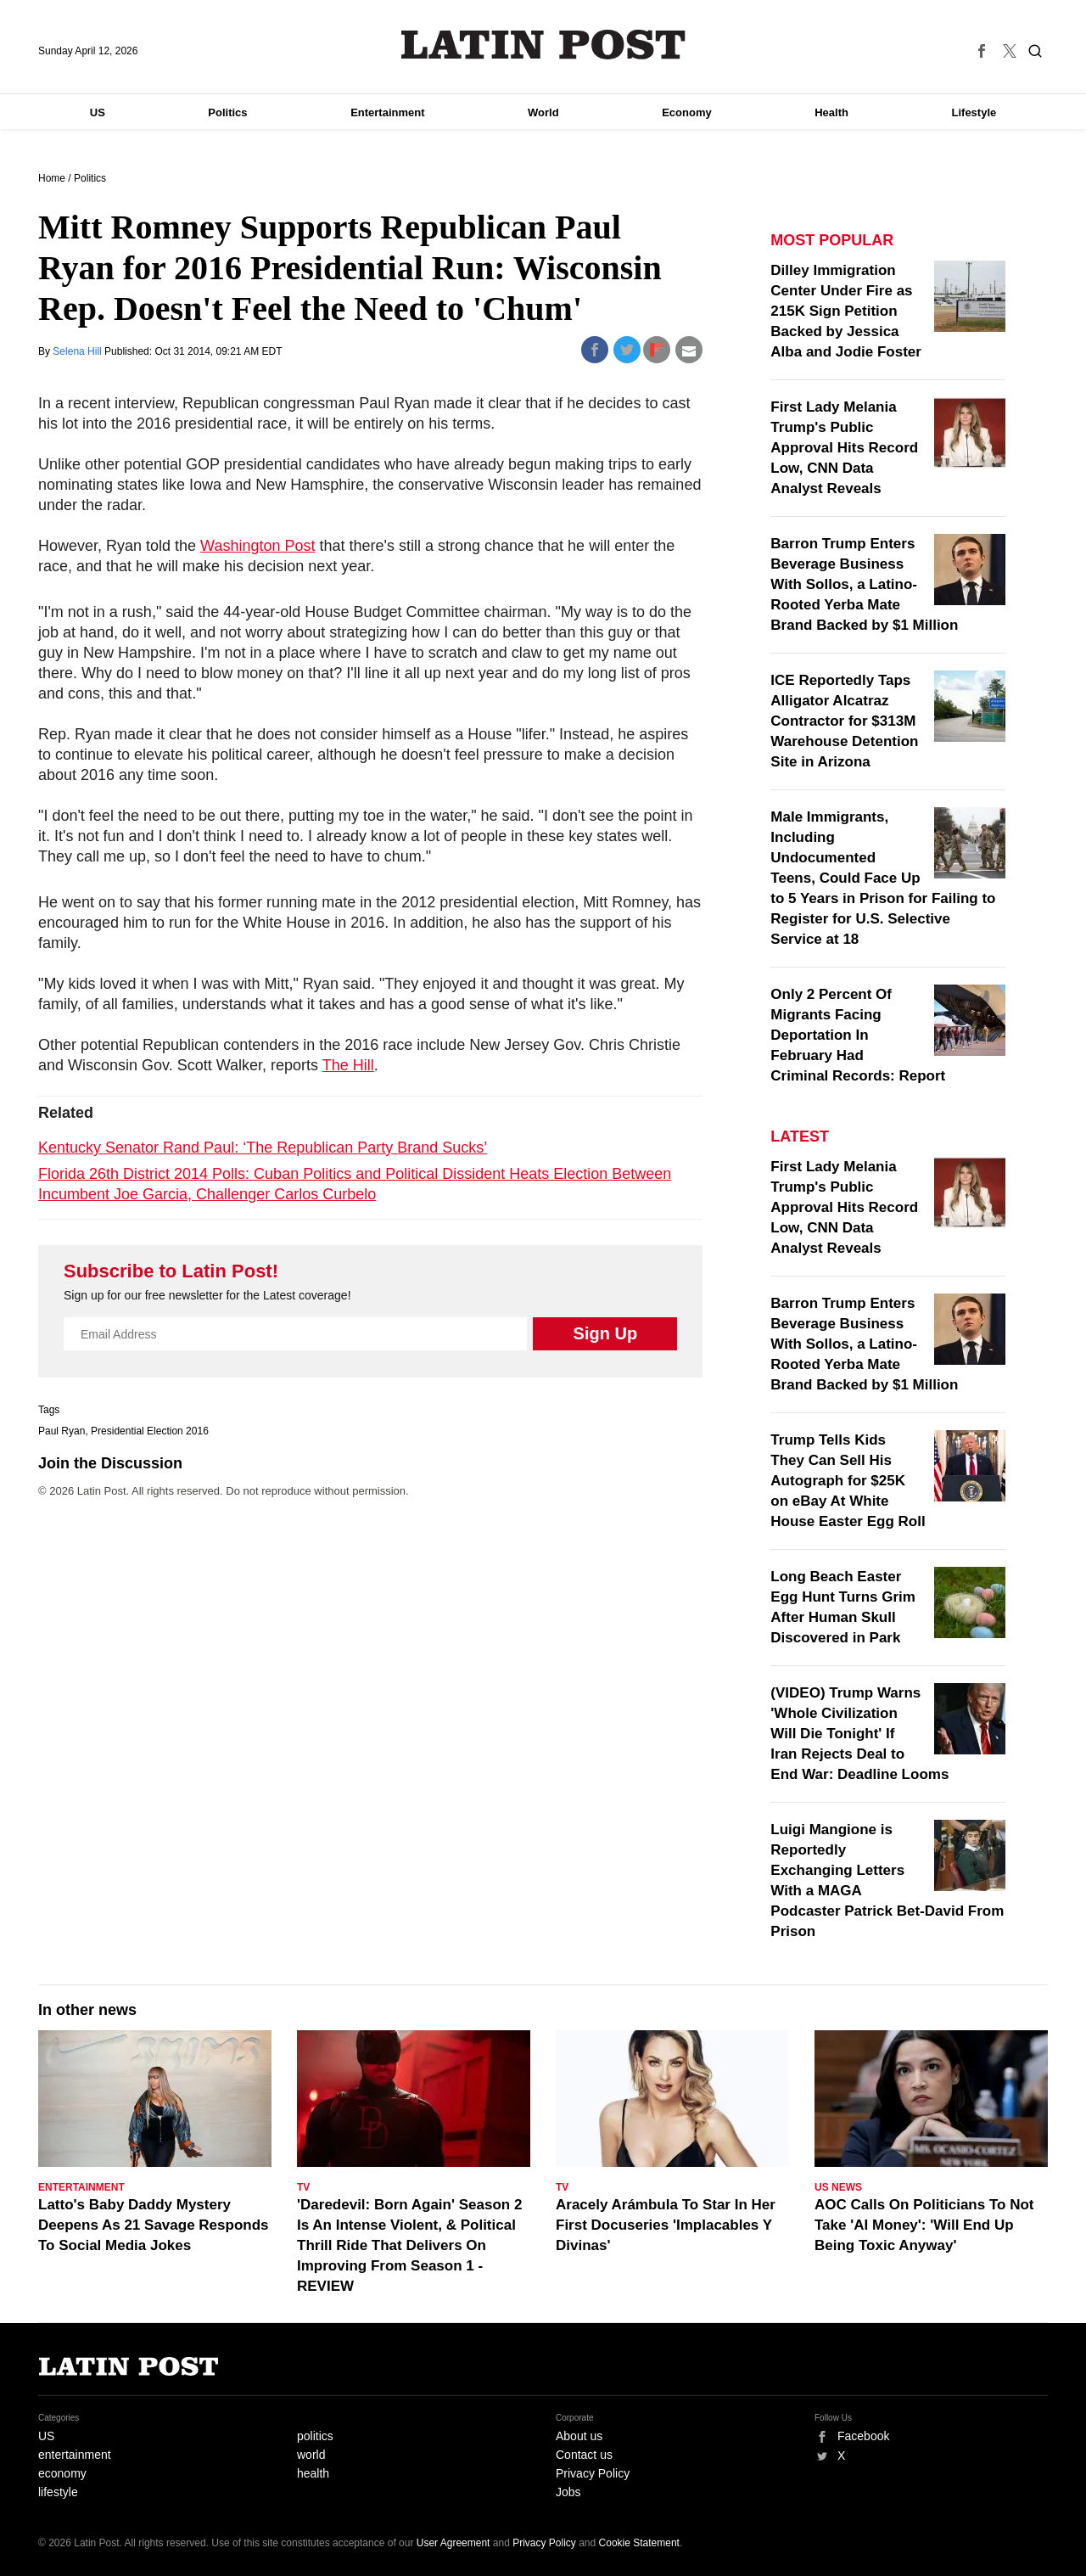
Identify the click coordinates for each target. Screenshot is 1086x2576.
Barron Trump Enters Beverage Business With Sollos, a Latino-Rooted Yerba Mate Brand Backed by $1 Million (864, 584)
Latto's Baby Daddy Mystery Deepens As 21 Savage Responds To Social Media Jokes (153, 2225)
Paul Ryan (61, 1431)
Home (51, 178)
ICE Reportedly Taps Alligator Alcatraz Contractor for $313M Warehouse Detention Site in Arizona (844, 721)
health (313, 2473)
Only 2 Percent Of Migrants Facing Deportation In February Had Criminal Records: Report (857, 1035)
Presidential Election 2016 (150, 1431)
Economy (687, 112)
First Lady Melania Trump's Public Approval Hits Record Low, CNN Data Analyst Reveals (844, 448)
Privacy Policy (593, 2473)
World (543, 112)
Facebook (863, 2436)
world (311, 2454)
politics (315, 2436)
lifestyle (58, 2492)
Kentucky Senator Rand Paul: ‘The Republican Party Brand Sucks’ (262, 1147)
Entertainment (387, 112)
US (97, 112)
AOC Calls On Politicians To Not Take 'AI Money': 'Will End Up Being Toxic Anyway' (924, 2225)
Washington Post (257, 545)
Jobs (568, 2492)
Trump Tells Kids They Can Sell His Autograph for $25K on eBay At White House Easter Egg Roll (847, 1480)
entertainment (74, 2454)
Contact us (584, 2454)
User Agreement (453, 2543)
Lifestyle (974, 112)
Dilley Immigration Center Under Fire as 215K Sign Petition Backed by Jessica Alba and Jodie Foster (845, 311)
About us (579, 2436)
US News (838, 2187)
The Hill (348, 1065)
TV (303, 2187)
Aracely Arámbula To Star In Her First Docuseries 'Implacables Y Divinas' (665, 2225)
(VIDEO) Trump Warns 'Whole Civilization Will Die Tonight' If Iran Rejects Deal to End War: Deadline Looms (859, 1733)
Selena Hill (78, 351)
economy (62, 2473)
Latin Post (543, 44)
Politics (227, 112)
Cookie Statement (639, 2543)
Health (831, 112)
